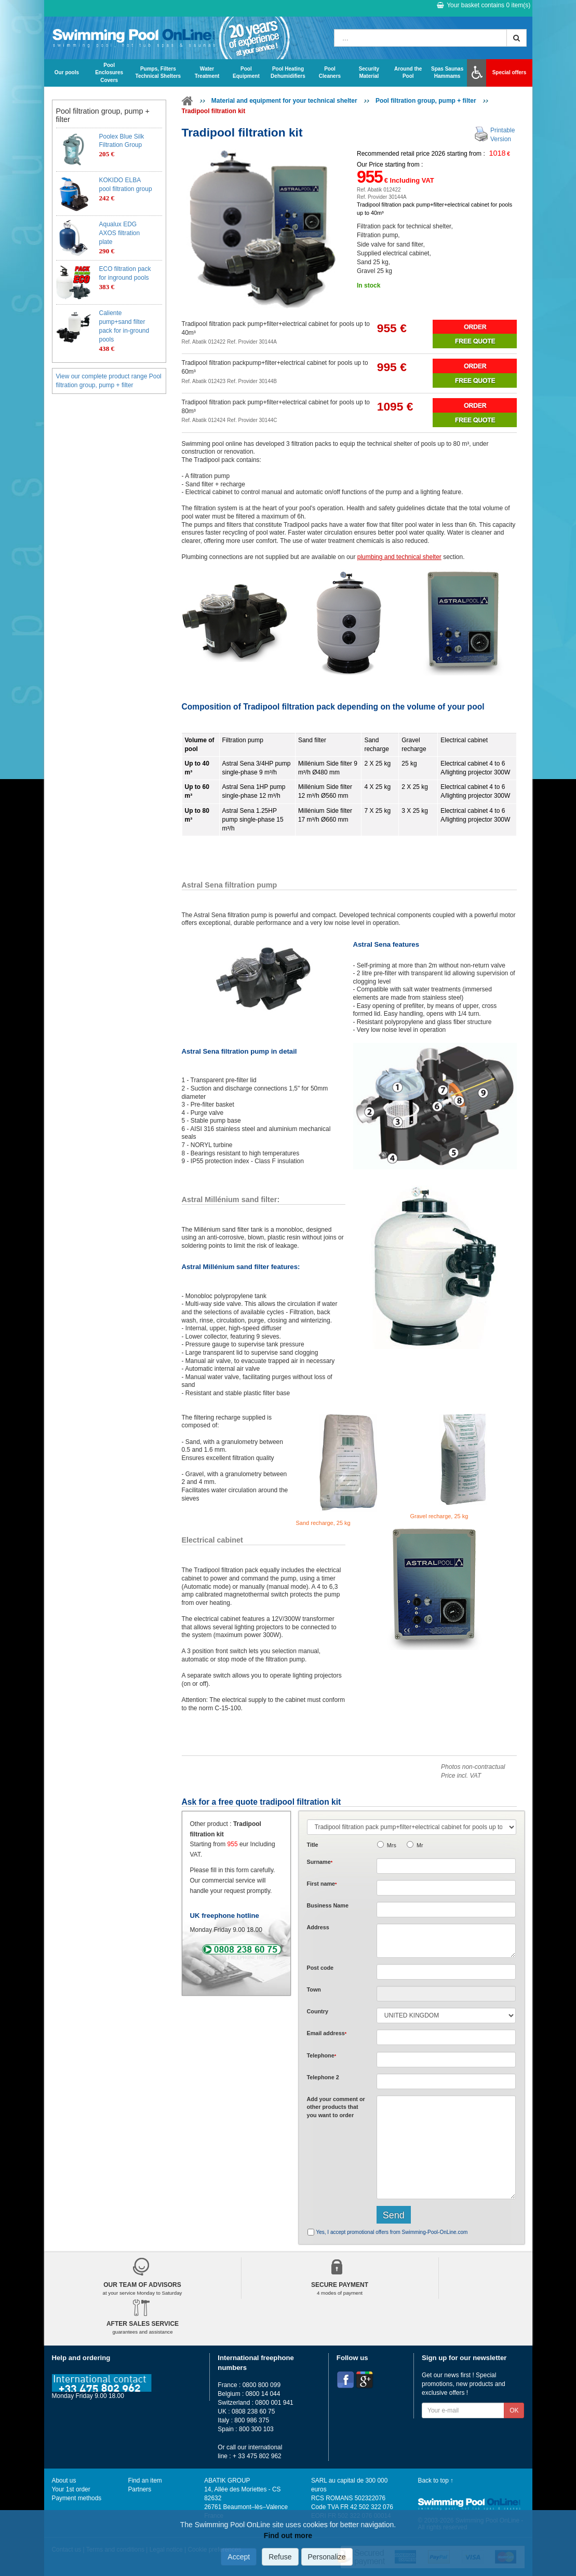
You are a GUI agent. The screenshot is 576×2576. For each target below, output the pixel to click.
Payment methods (77, 2498)
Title (312, 1845)
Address (318, 1927)
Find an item (145, 2480)
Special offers (509, 72)
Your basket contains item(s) (483, 5)
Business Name (328, 1905)
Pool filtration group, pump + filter (426, 100)
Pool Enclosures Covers (109, 72)
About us (64, 2480)
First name (322, 1883)
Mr (420, 1845)
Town (314, 1989)
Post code (320, 1968)
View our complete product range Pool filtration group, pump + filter (109, 381)
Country (317, 2011)
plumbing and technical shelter (399, 557)
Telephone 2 (323, 2077)
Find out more (288, 2535)
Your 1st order (71, 2489)
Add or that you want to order (336, 2107)
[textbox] (446, 1972)
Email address (327, 2033)
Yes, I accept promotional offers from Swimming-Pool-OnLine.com (392, 2232)
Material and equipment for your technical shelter (284, 100)
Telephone (322, 2055)
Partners (139, 2489)
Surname (320, 1862)
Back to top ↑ (436, 2480)
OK (514, 2410)
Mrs (391, 1845)
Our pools (67, 72)
